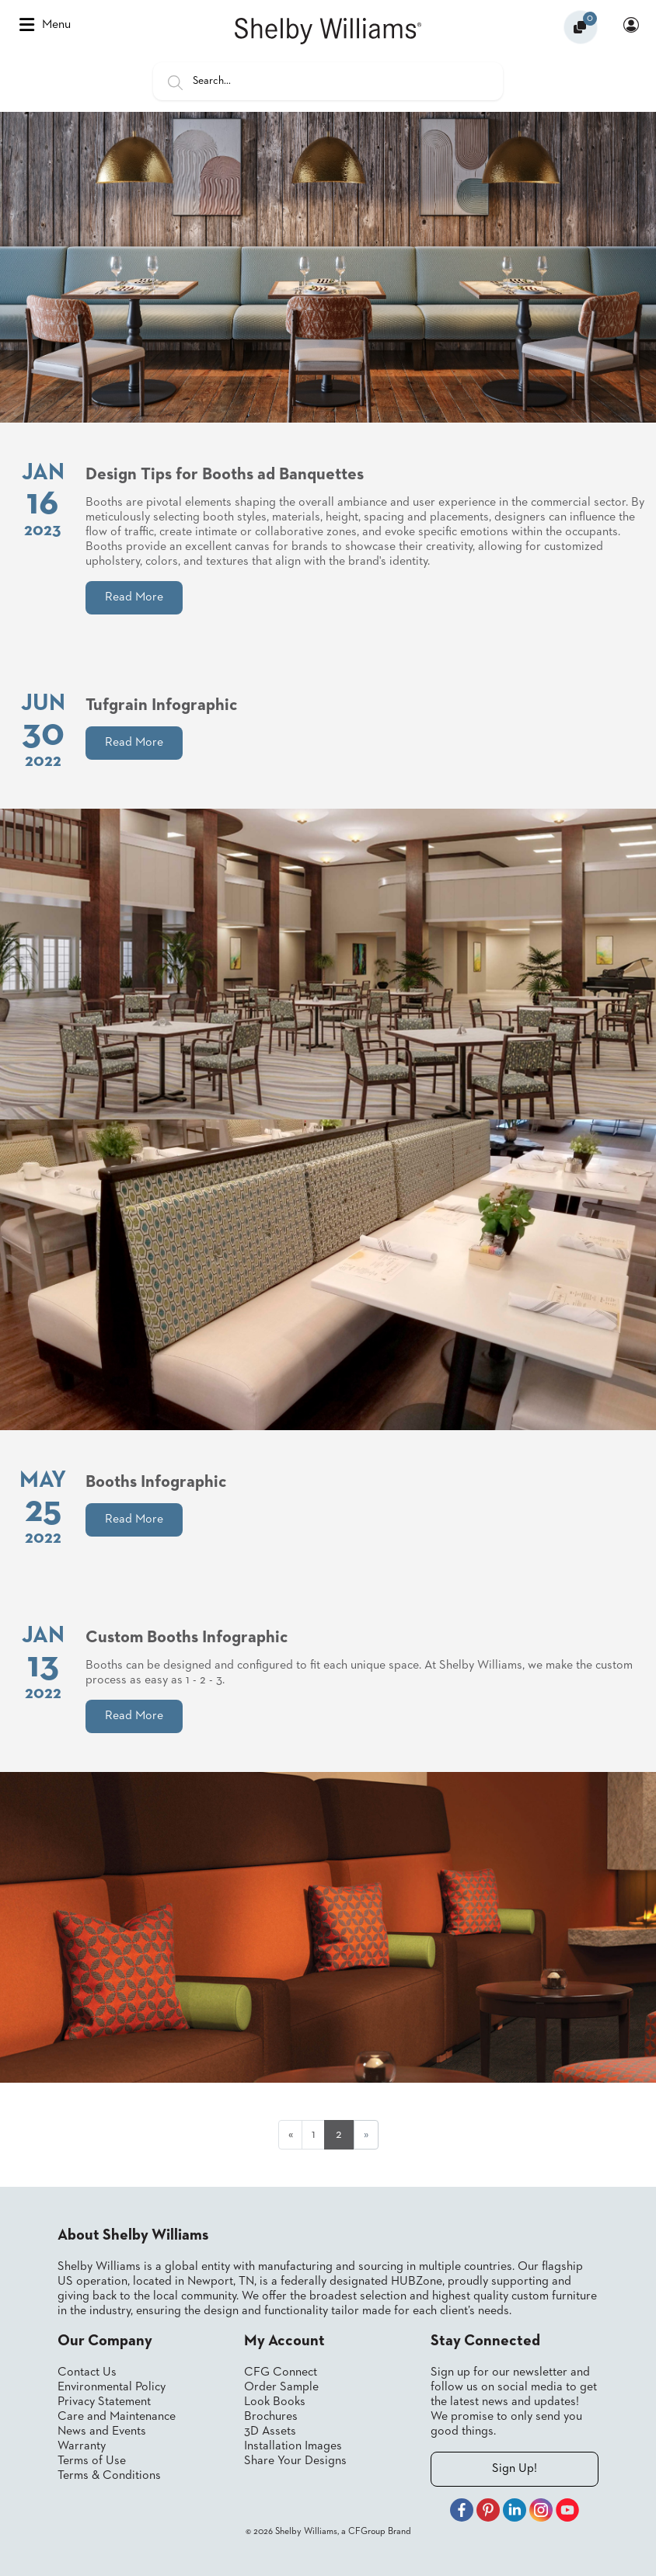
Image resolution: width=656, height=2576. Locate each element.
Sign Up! (514, 2469)
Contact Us (87, 2372)
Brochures (271, 2417)
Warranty (82, 2446)
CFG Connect (280, 2372)
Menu (45, 24)
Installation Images (293, 2446)
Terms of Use (92, 2461)
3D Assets (270, 2431)
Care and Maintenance (117, 2417)
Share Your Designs (295, 2461)
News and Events (102, 2431)
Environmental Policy (112, 2387)
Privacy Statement (104, 2402)
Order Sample (281, 2387)
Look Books (274, 2402)
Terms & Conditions (109, 2476)
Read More (134, 597)
